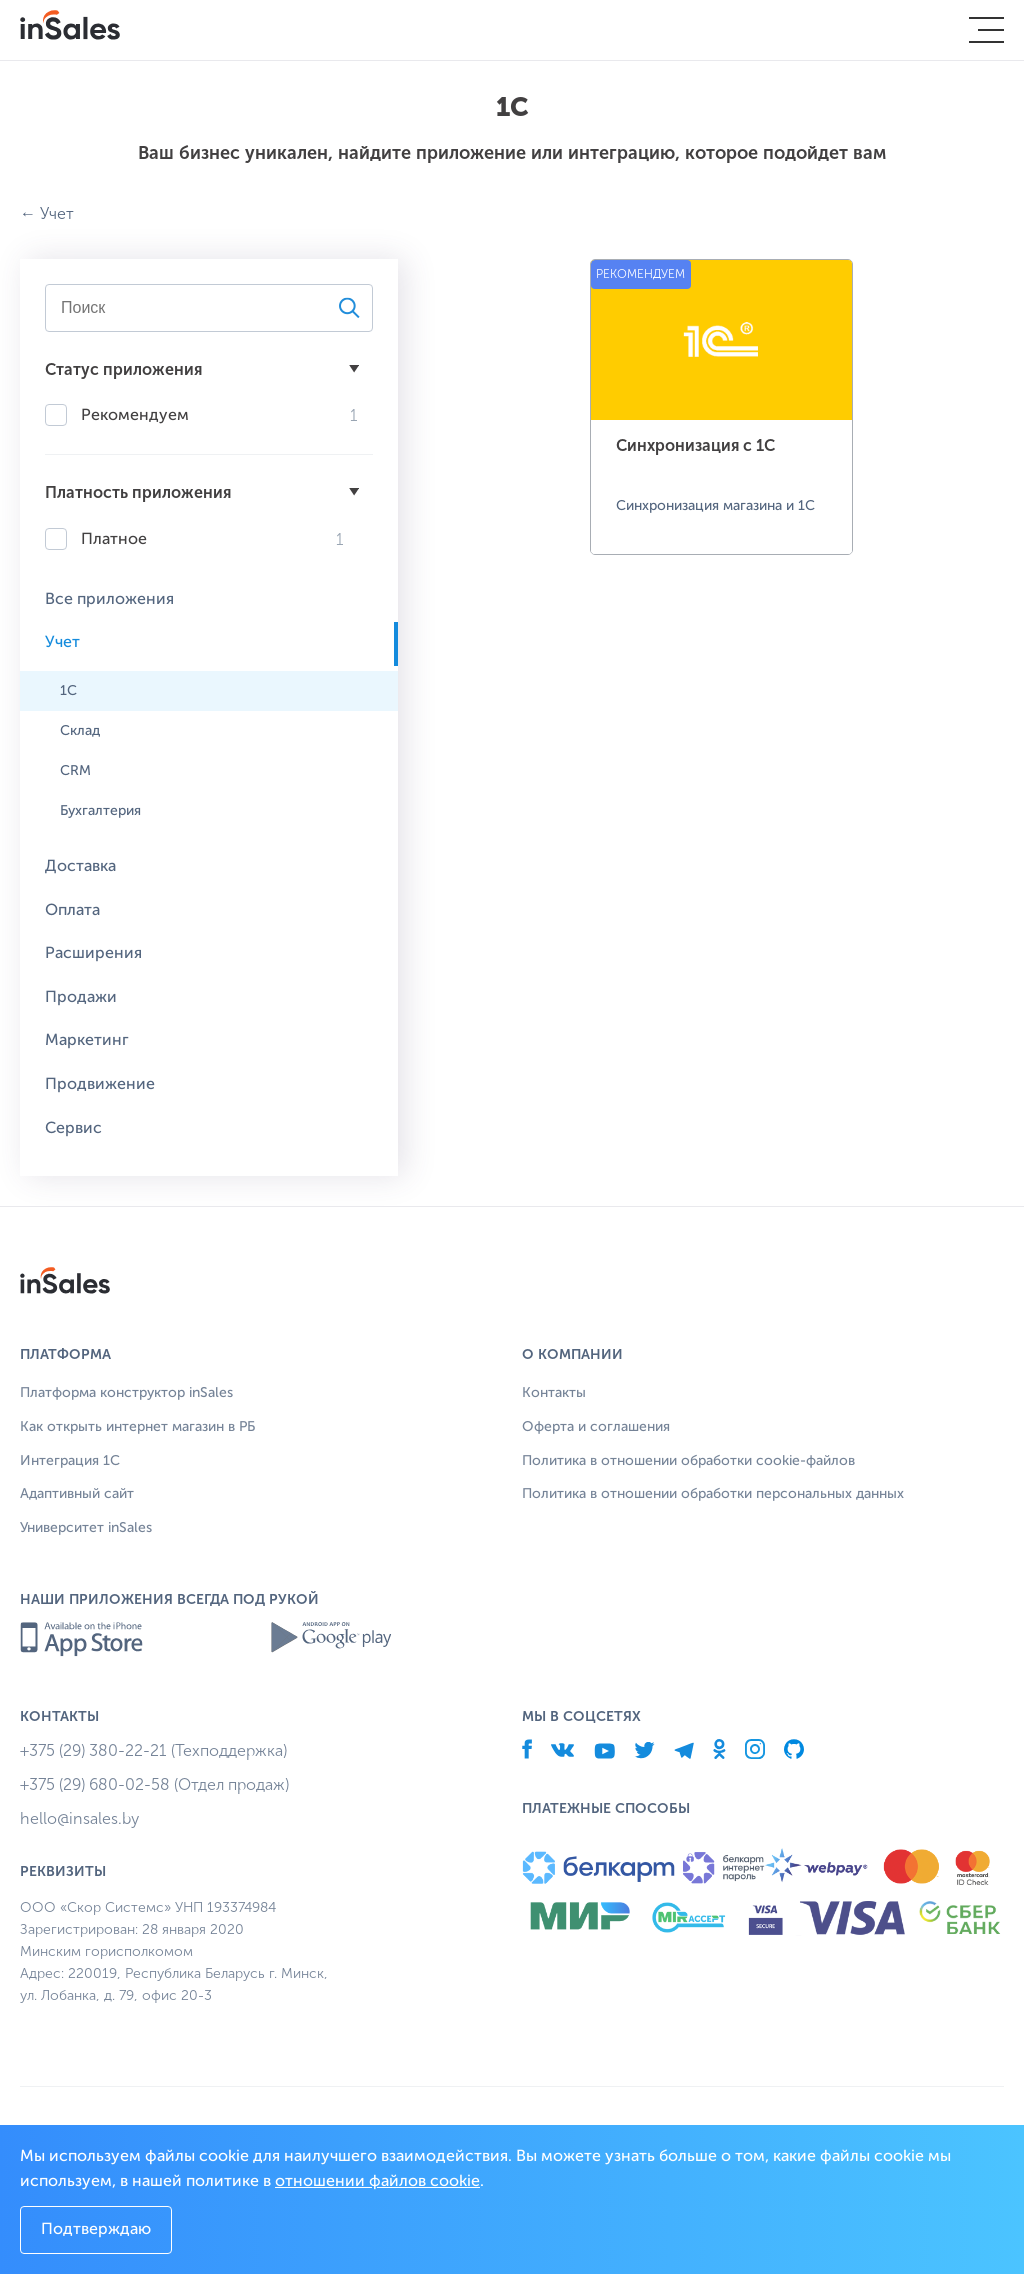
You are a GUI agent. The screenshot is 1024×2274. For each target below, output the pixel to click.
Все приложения (109, 600)
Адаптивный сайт (77, 1494)
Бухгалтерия (100, 811)
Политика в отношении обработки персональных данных (713, 1494)
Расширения (93, 954)
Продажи (81, 998)
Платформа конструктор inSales (126, 1393)
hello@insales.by (79, 1818)
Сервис (73, 1129)
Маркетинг (87, 1041)
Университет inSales (86, 1528)
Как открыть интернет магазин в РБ (137, 1427)
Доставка (80, 867)
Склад (80, 731)
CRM (75, 771)
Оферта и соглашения (596, 1427)
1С (68, 691)
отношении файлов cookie (377, 2182)
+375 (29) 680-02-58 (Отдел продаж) (154, 1784)
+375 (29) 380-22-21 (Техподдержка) (153, 1750)
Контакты (554, 1393)
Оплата (72, 911)
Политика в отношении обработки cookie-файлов (688, 1461)
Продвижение (100, 1085)
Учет (57, 213)
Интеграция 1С (70, 1461)
